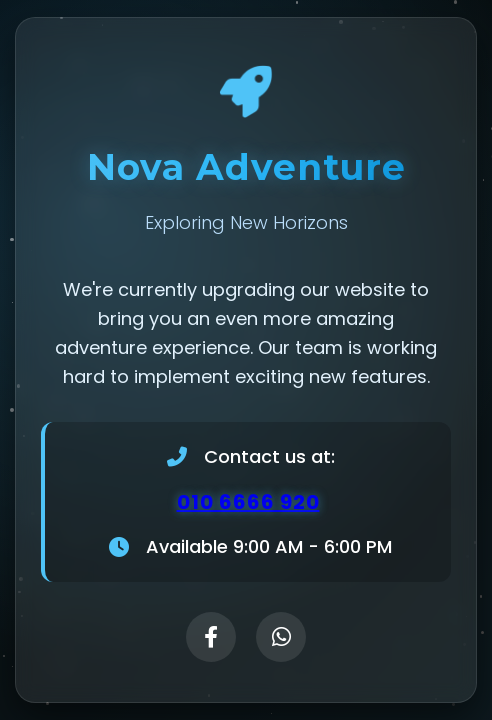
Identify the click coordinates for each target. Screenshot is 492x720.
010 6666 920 (248, 503)
